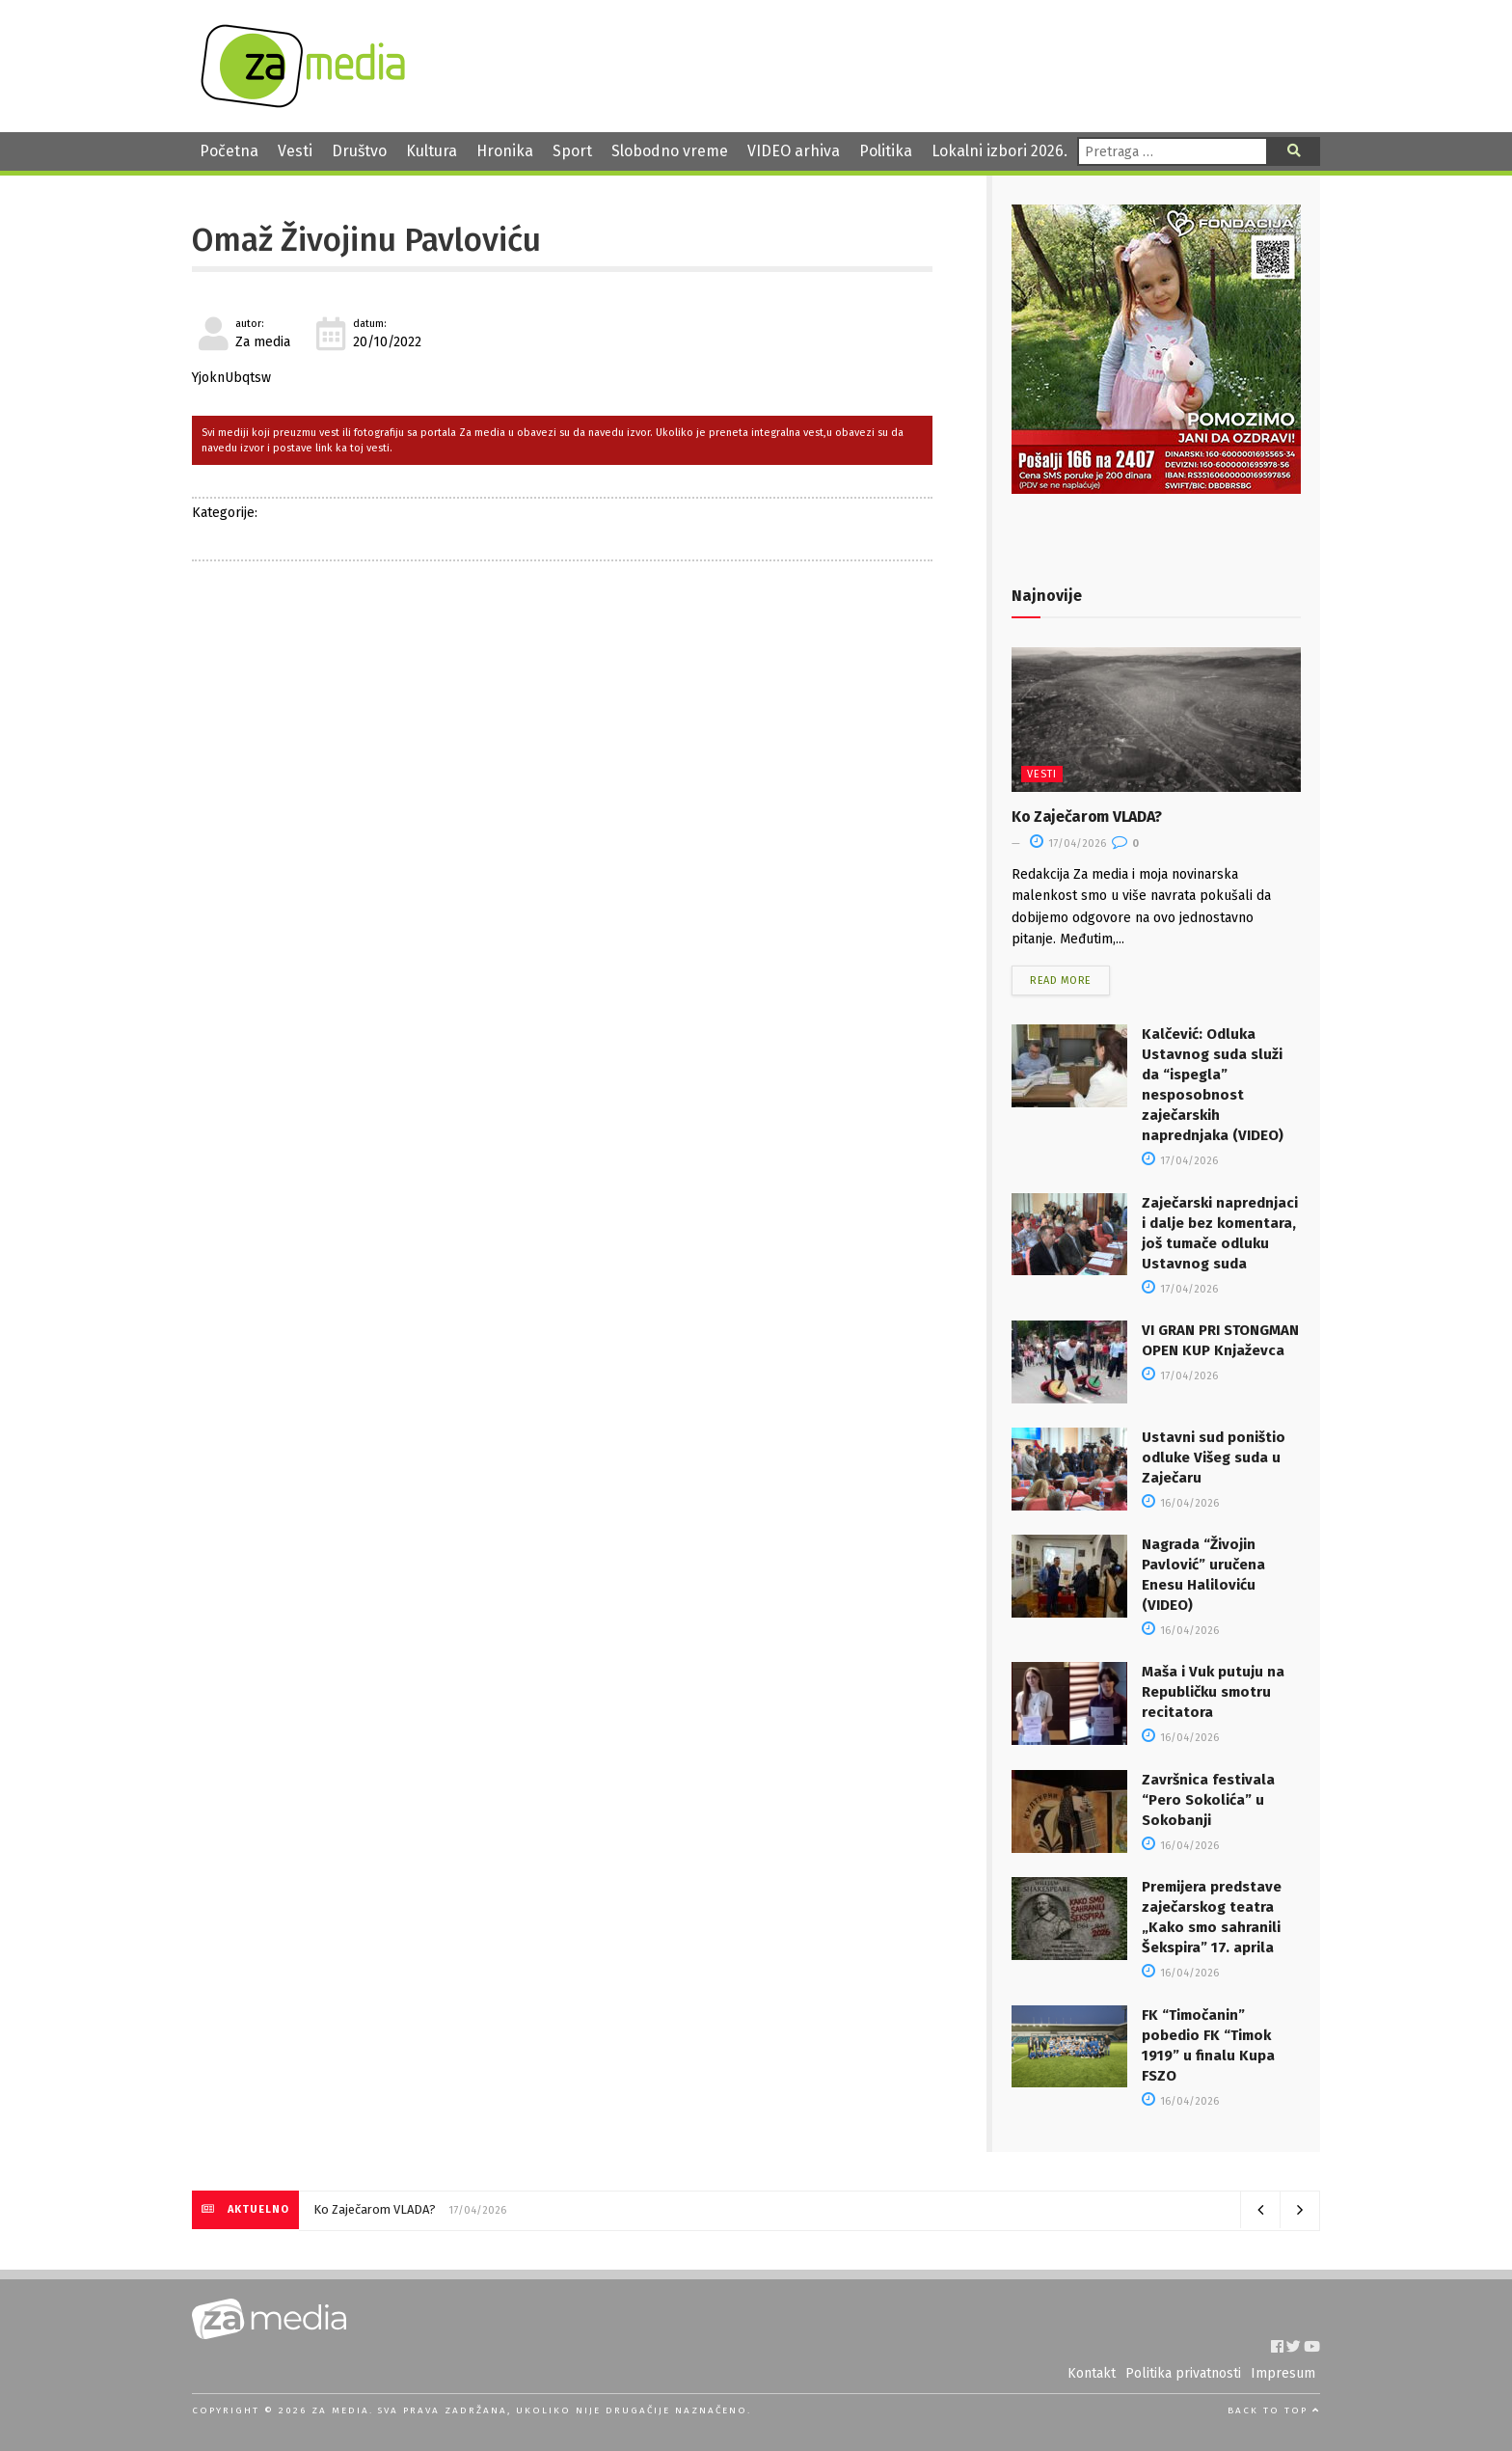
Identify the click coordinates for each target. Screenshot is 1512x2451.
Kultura (431, 151)
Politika (885, 151)
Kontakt (1091, 2373)
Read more (1061, 980)
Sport (572, 151)
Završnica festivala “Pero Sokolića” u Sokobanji (1208, 1800)
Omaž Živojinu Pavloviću (366, 240)
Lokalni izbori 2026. (999, 151)
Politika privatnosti (1183, 2373)
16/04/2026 (1180, 1503)
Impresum (1283, 2373)
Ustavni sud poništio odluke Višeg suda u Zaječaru (1213, 1457)
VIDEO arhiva (793, 151)
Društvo (359, 151)
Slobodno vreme (669, 151)
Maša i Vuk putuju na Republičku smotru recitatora (1213, 1692)
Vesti (295, 151)
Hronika (504, 151)
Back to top (1274, 2410)
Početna (229, 151)
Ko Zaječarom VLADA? (1087, 816)
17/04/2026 (1068, 843)
